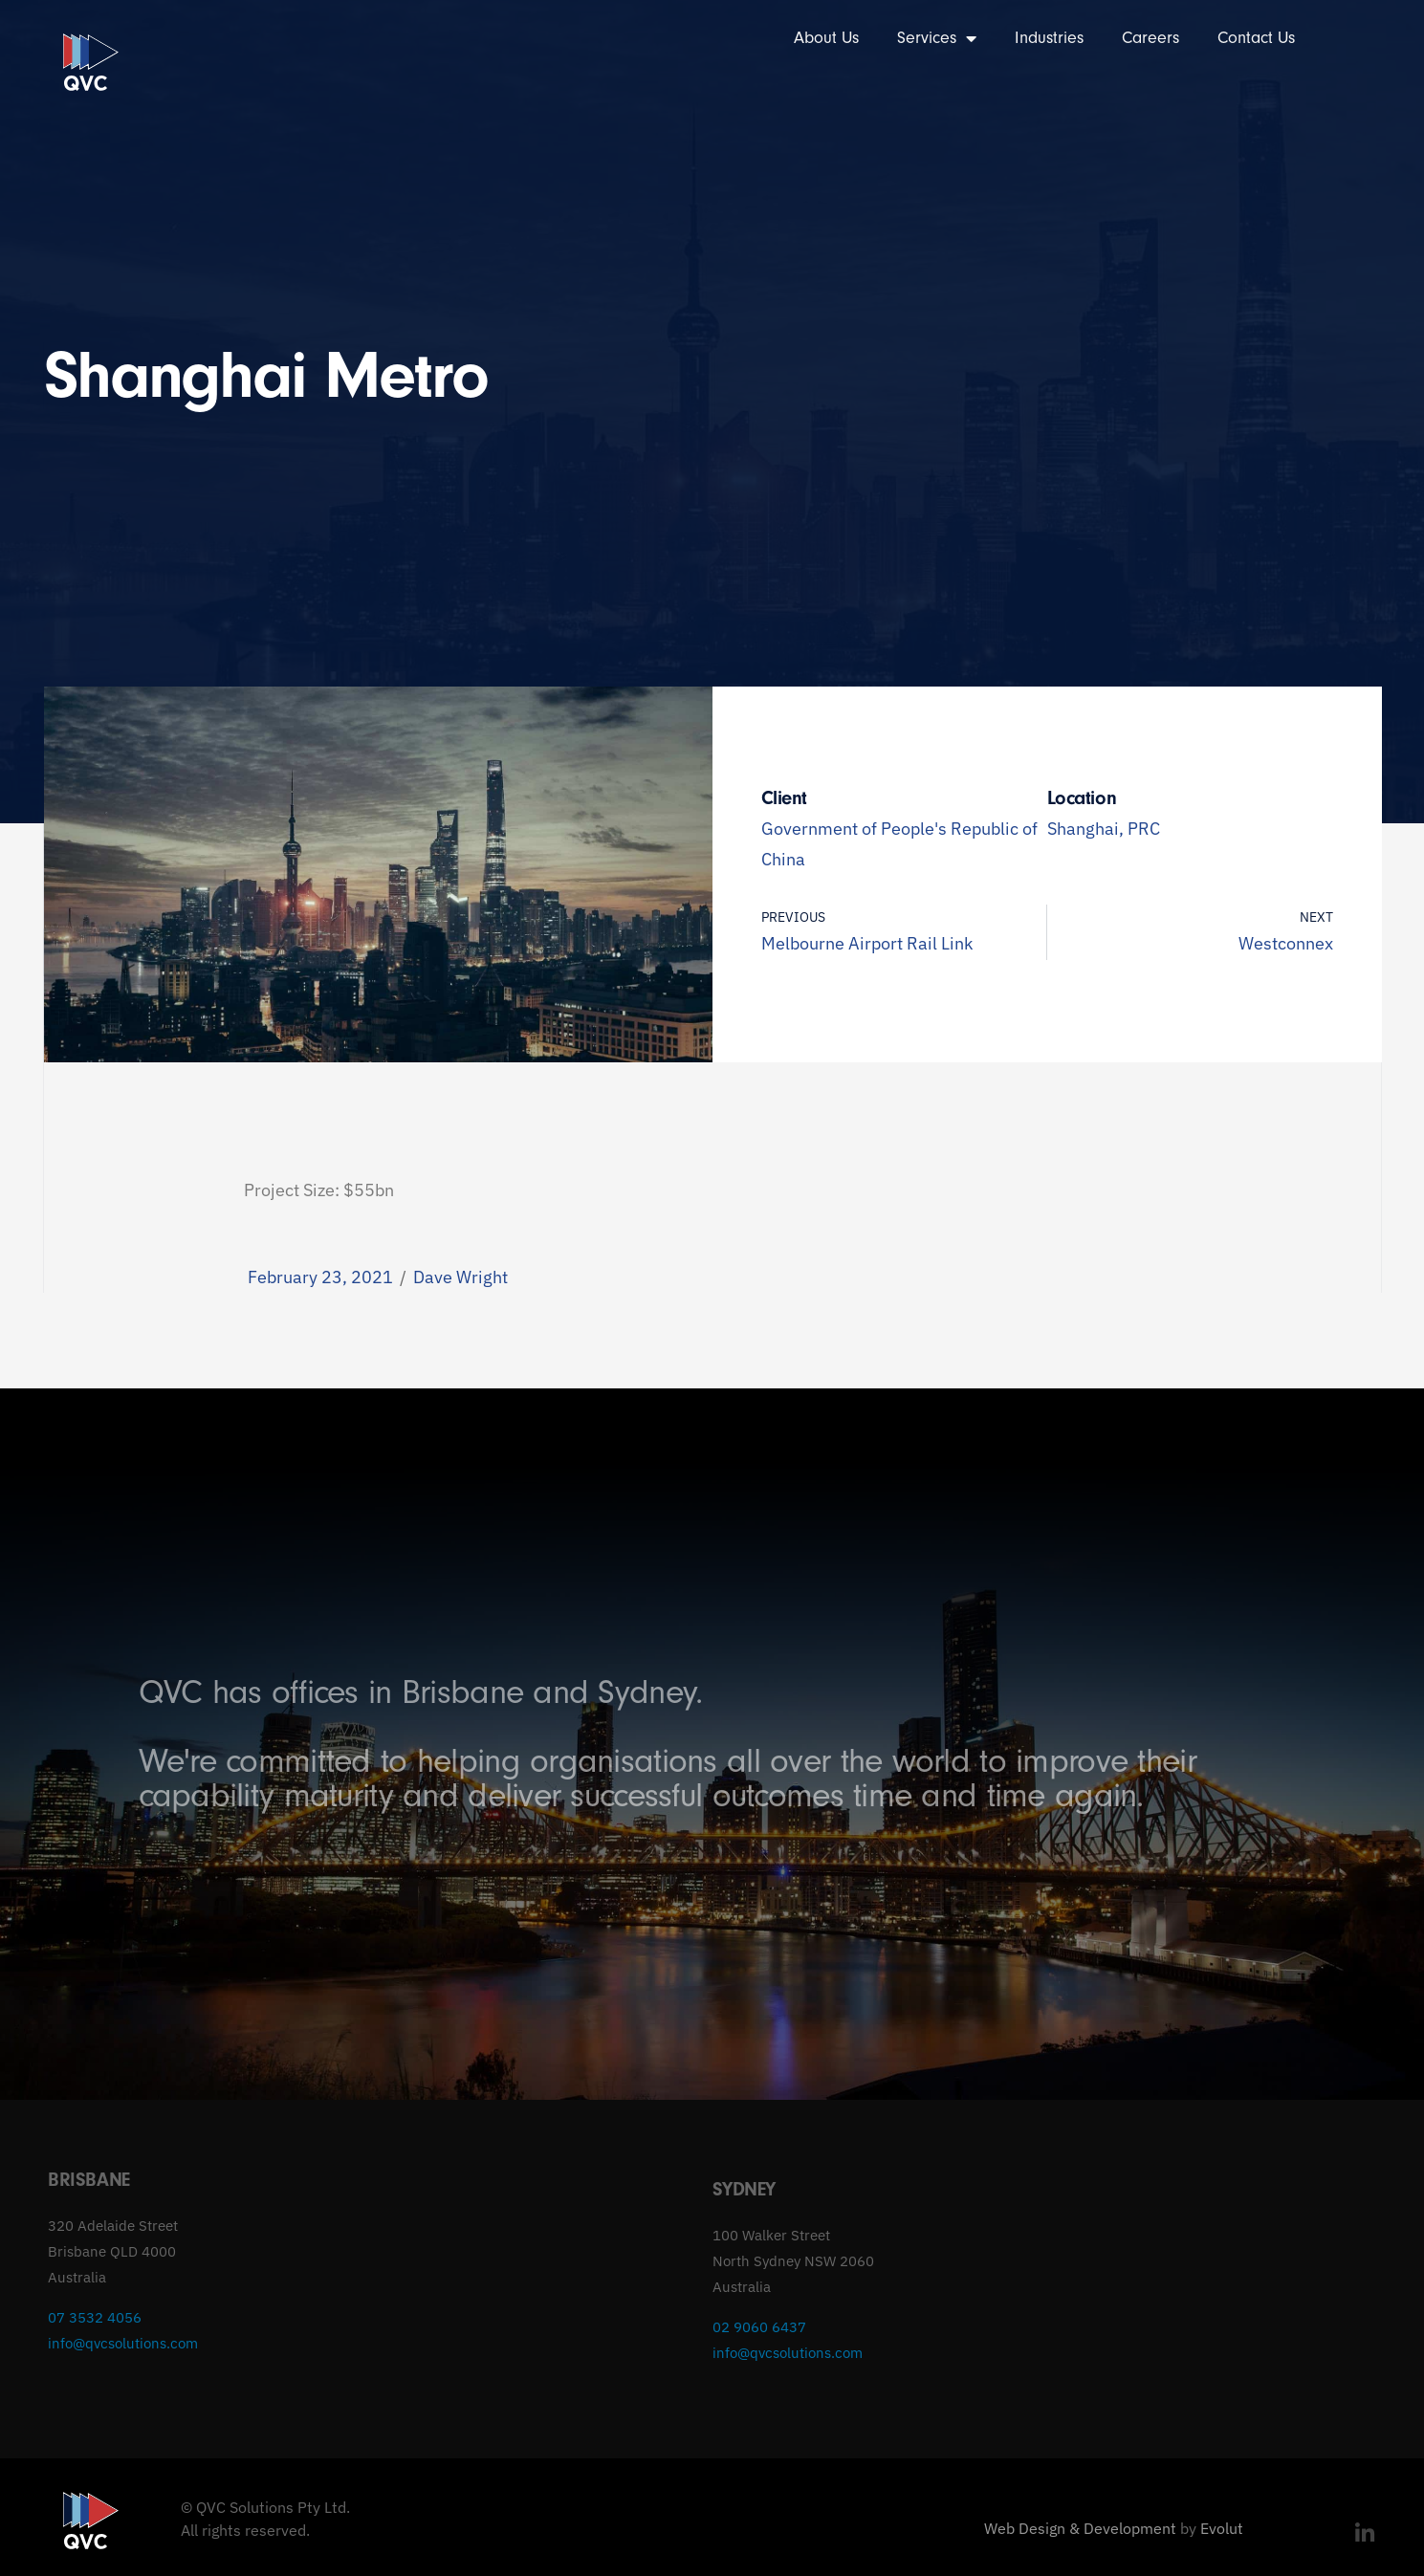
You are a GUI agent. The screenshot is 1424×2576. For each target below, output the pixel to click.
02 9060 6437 (759, 2327)
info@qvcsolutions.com (123, 2343)
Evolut (1221, 2528)
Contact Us (1256, 38)
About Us (826, 38)
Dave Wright (460, 1277)
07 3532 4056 (95, 2317)
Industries (1049, 38)
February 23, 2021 (320, 1277)
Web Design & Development (1080, 2528)
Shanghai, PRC (1103, 829)
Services (936, 38)
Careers (1150, 38)
